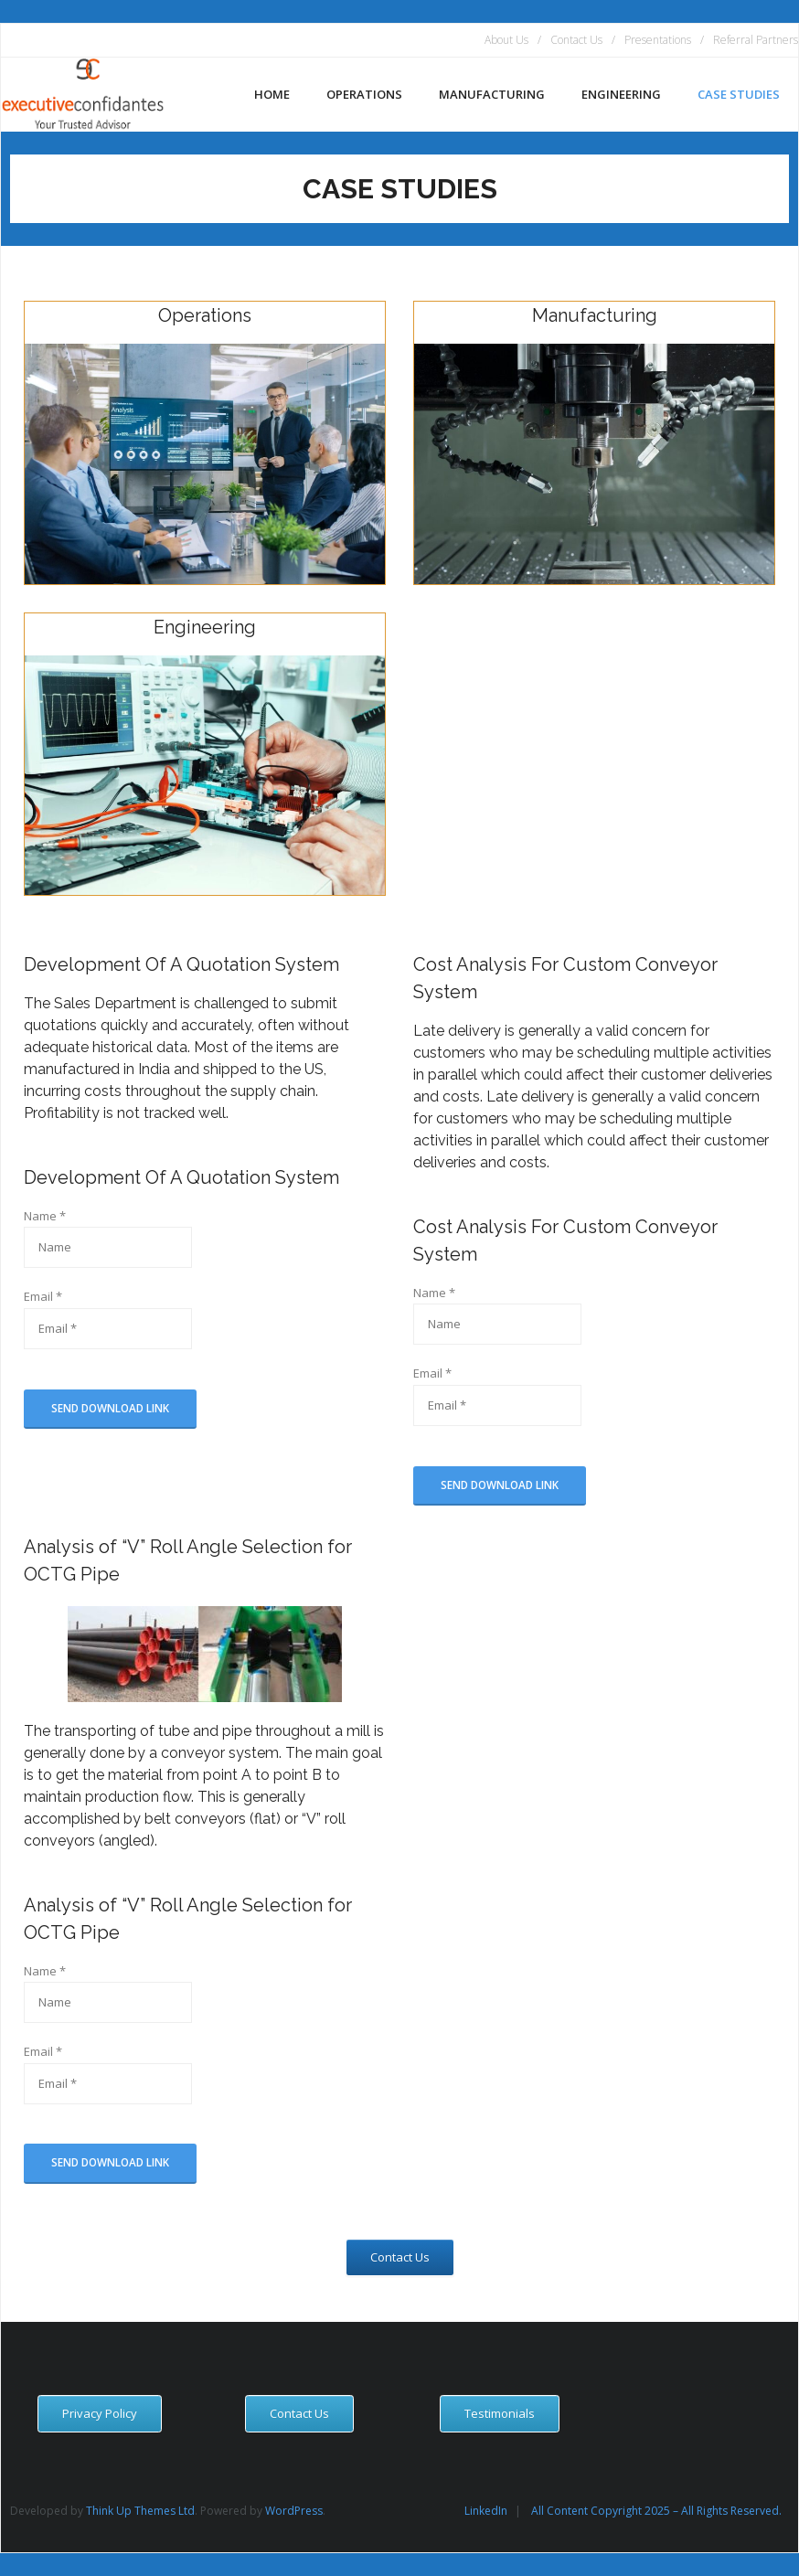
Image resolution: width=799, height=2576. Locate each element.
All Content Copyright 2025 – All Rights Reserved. (656, 2510)
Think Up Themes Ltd (140, 2510)
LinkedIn (485, 2510)
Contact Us (576, 40)
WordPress (294, 2510)
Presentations (657, 40)
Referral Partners (755, 40)
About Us (506, 40)
